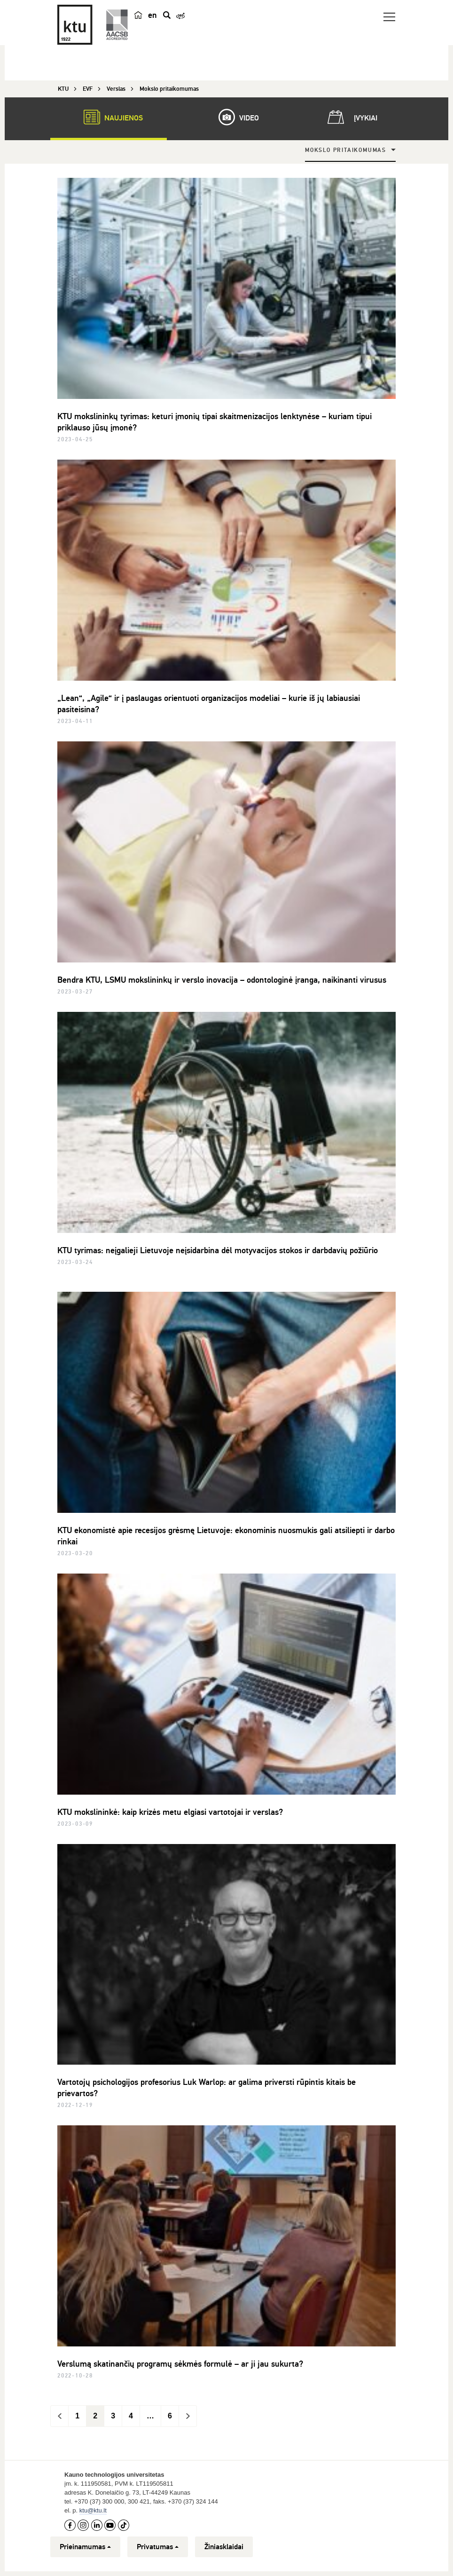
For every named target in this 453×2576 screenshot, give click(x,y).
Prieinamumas (85, 2547)
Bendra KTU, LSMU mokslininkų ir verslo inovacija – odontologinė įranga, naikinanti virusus (221, 980)
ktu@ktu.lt (93, 2510)
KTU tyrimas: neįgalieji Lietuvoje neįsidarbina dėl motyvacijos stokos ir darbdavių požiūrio (217, 1250)
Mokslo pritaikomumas (345, 150)
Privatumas (158, 2547)
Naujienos (108, 117)
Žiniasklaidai (223, 2547)
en (152, 15)
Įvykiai (350, 117)
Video (234, 117)
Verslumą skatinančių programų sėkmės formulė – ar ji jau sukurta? (180, 2364)
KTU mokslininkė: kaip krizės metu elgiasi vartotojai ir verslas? (170, 1812)
